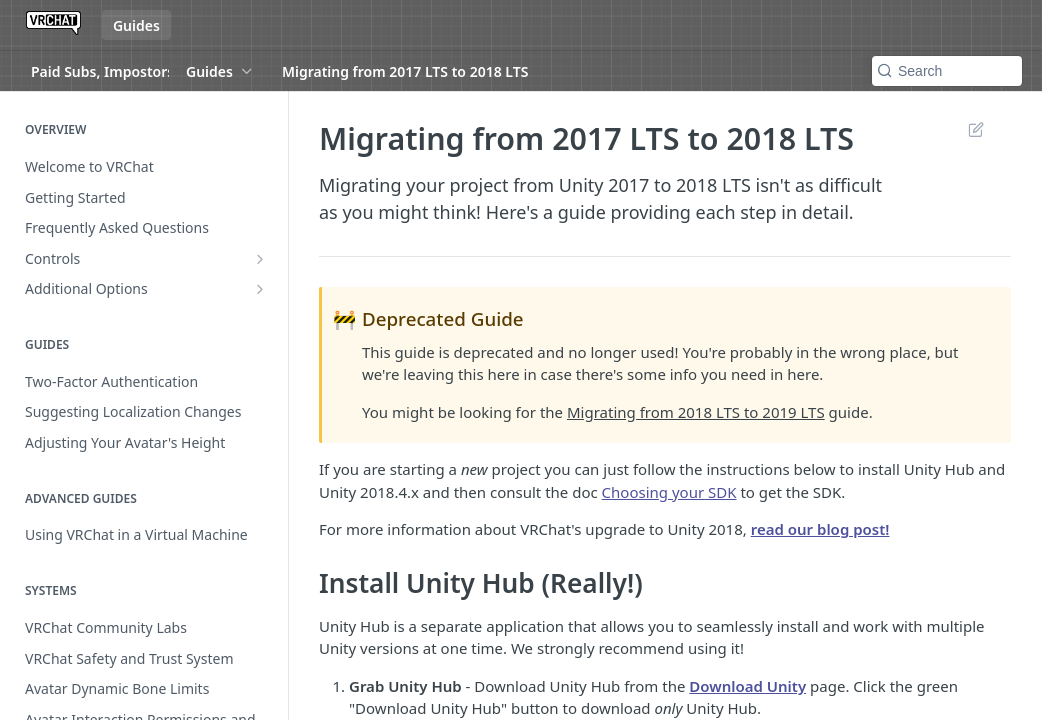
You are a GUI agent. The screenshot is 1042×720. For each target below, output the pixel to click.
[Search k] (947, 71)
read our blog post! (820, 529)
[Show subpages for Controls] (260, 259)
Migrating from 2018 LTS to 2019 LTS (696, 412)
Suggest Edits (975, 129)
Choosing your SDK (669, 492)
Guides (136, 25)
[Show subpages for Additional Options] (260, 289)
